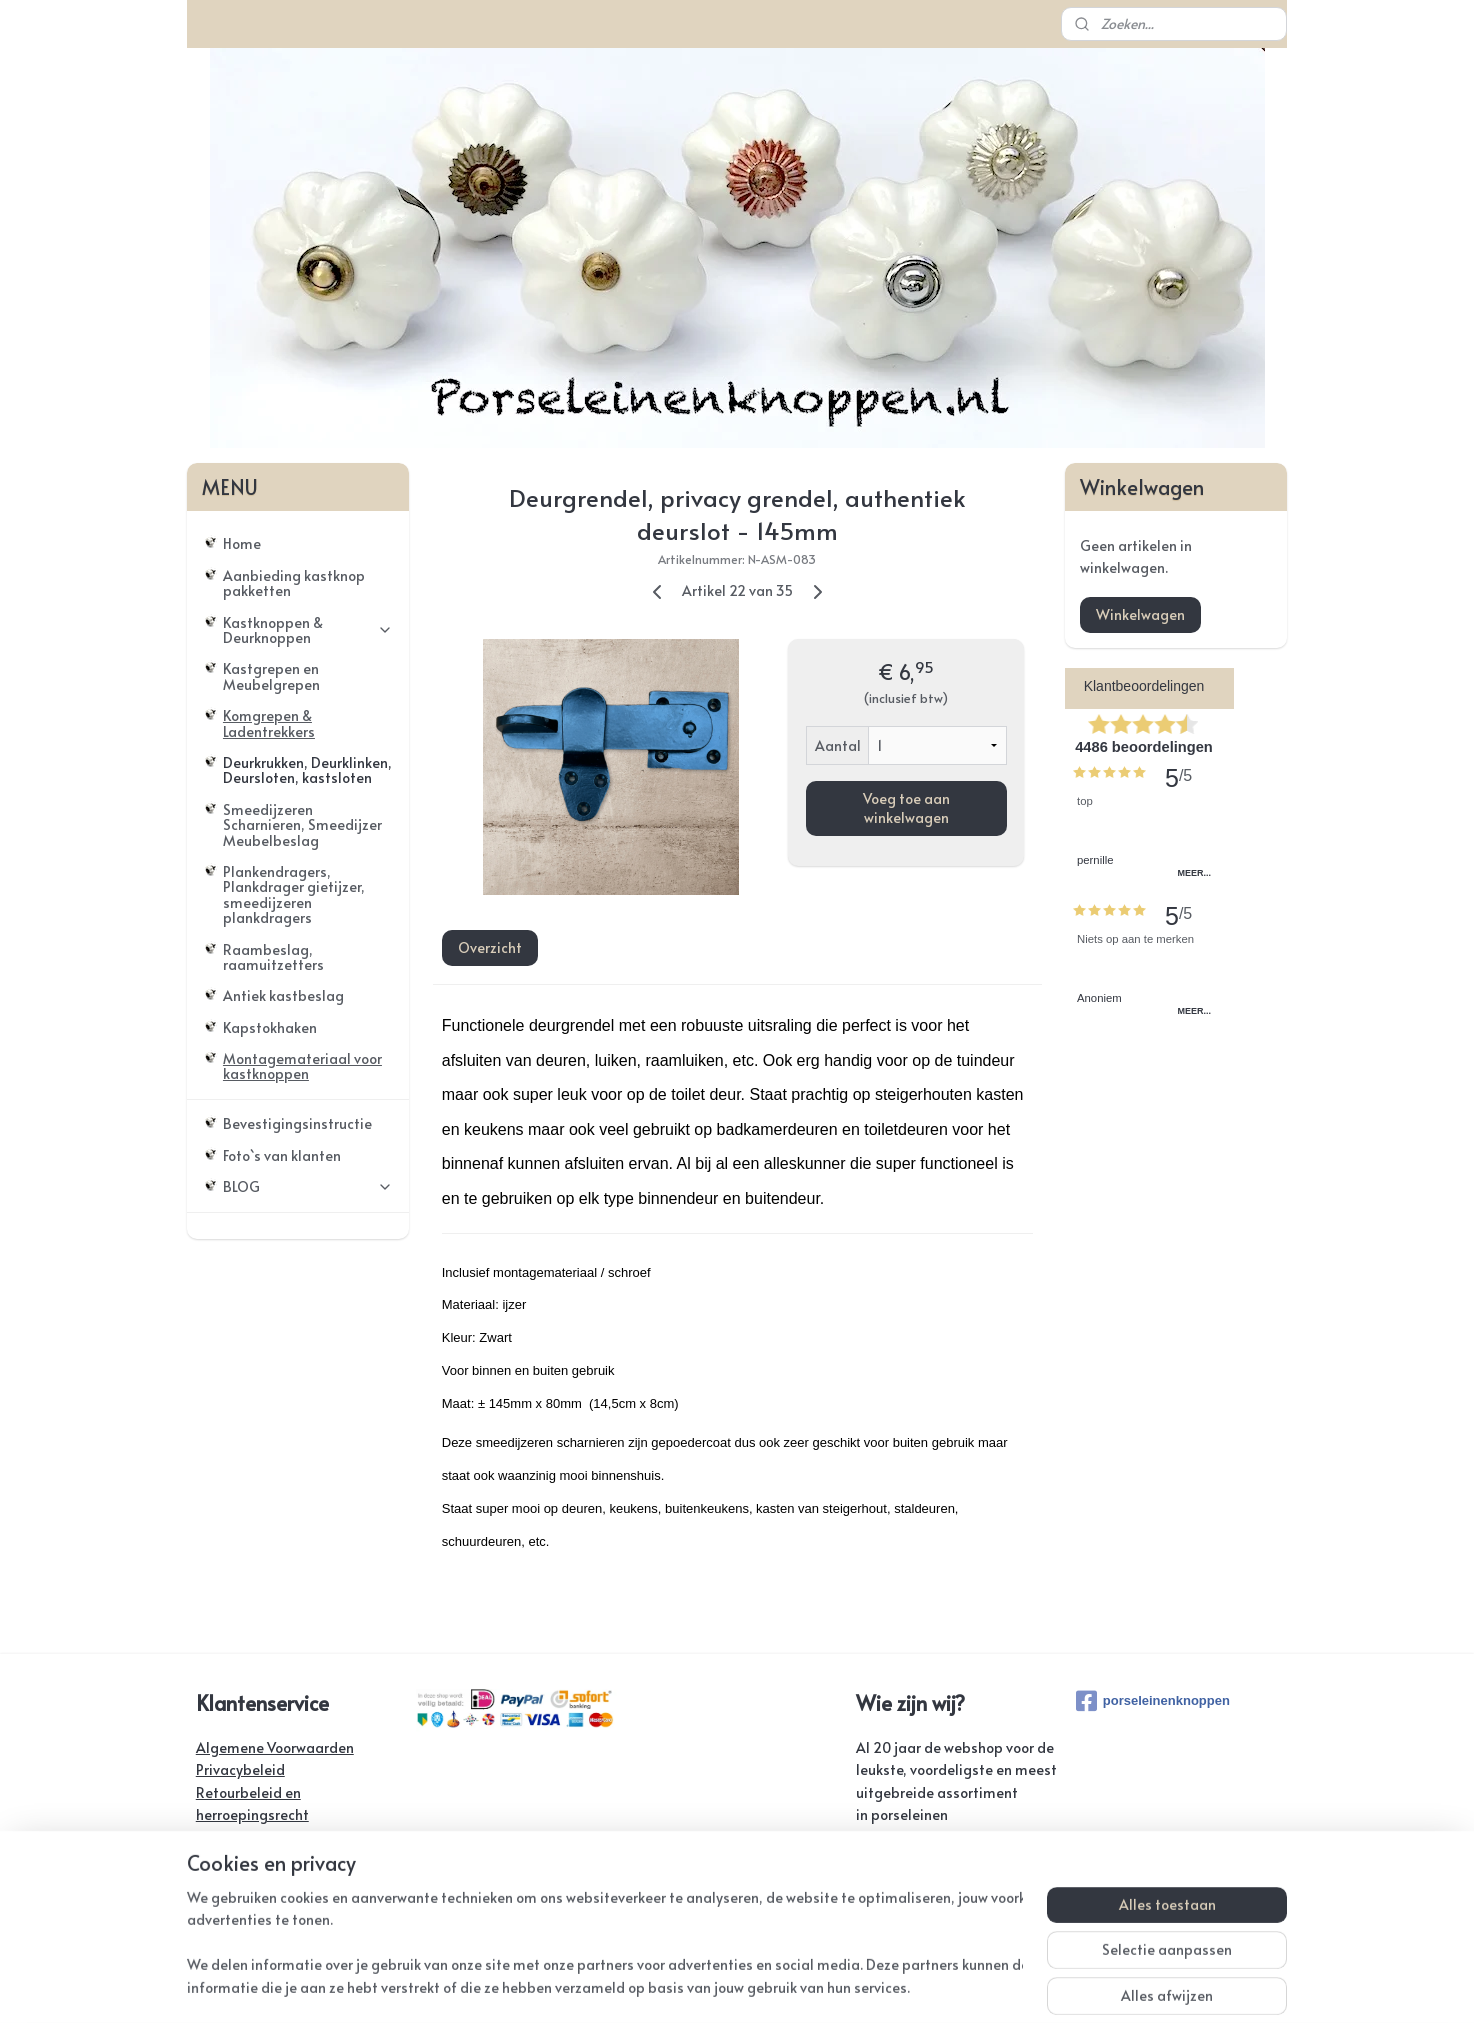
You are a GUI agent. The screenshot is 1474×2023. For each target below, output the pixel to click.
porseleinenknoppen (1153, 1701)
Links (211, 1904)
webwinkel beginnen (804, 1986)
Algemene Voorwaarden (275, 1747)
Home (242, 543)
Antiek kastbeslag (283, 995)
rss (730, 1986)
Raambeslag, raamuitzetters (273, 957)
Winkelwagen (1140, 614)
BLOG (308, 1186)
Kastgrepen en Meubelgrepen (271, 676)
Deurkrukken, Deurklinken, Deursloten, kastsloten (307, 770)
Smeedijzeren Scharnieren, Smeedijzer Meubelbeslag (302, 825)
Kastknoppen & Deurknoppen (308, 630)
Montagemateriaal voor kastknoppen (302, 1066)
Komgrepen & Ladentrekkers (269, 723)
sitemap (689, 1986)
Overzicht (489, 947)
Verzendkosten (244, 1837)
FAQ (209, 1881)
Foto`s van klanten (282, 1155)
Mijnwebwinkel (976, 1986)
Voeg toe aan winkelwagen (905, 808)
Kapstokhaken (270, 1027)
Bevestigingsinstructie (297, 1123)
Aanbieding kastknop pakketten (294, 583)
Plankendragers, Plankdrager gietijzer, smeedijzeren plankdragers (294, 894)
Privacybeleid (240, 1769)
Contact (222, 1859)
